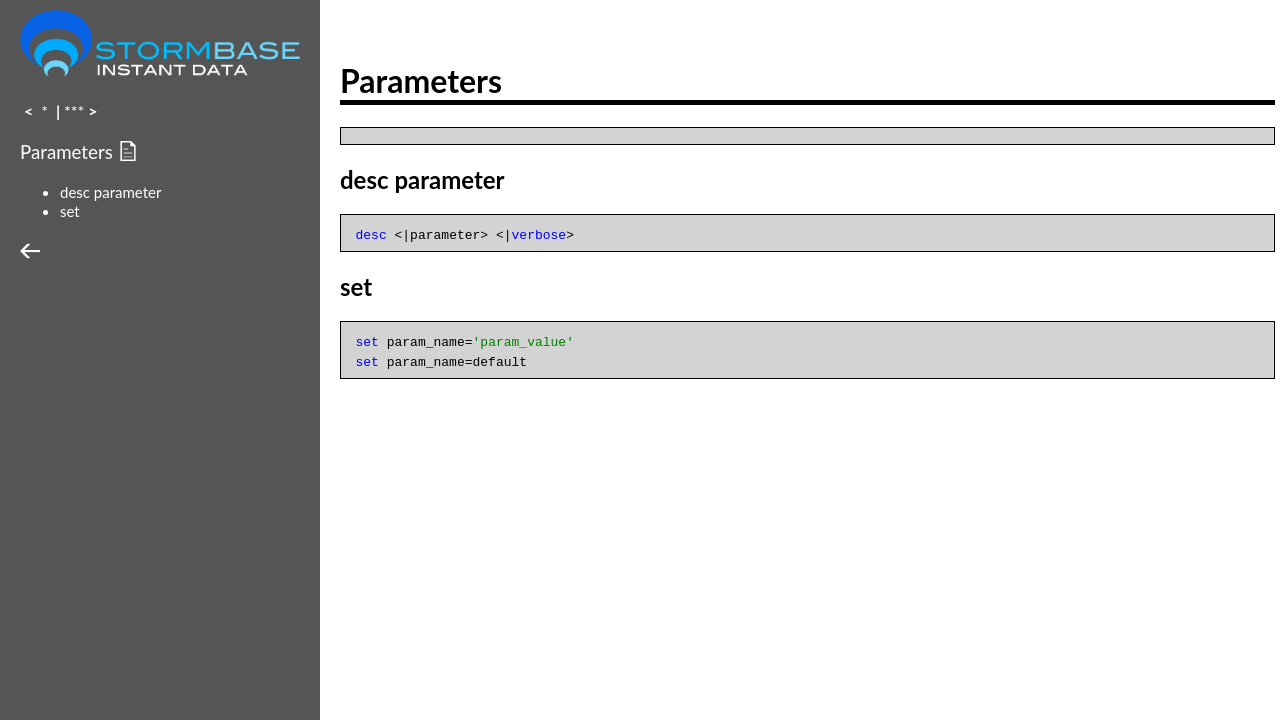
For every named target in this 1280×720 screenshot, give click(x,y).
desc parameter (110, 192)
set (70, 211)
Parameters (69, 152)
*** (74, 110)
